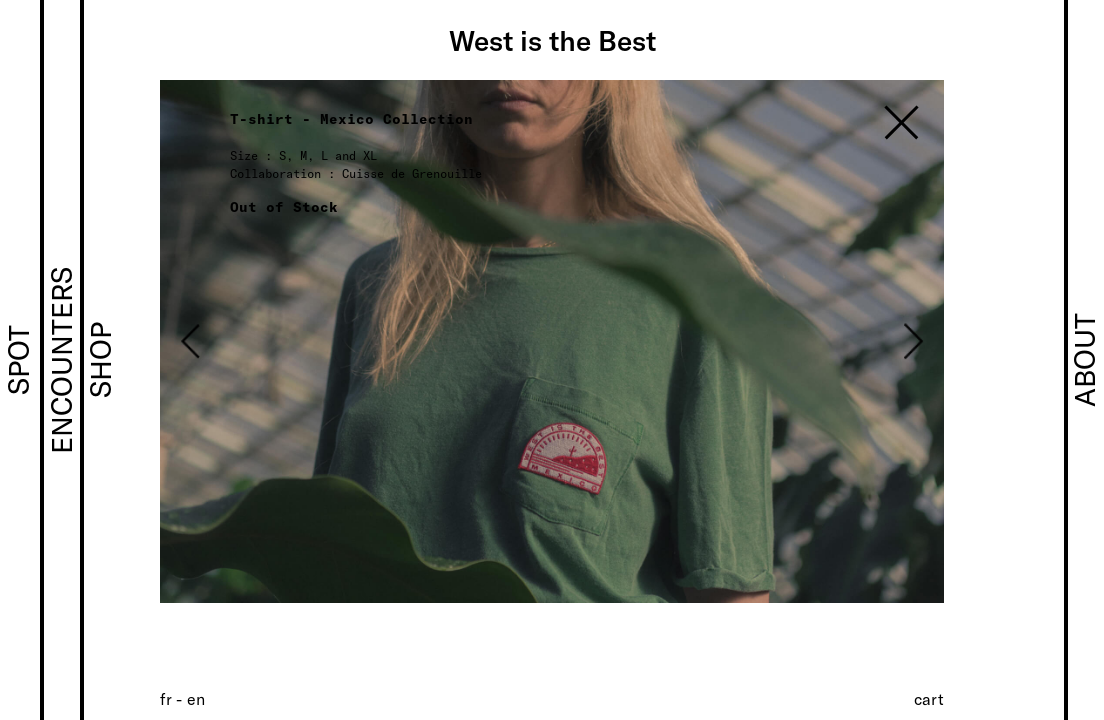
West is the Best (552, 40)
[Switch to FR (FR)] (166, 698)
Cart (929, 698)
